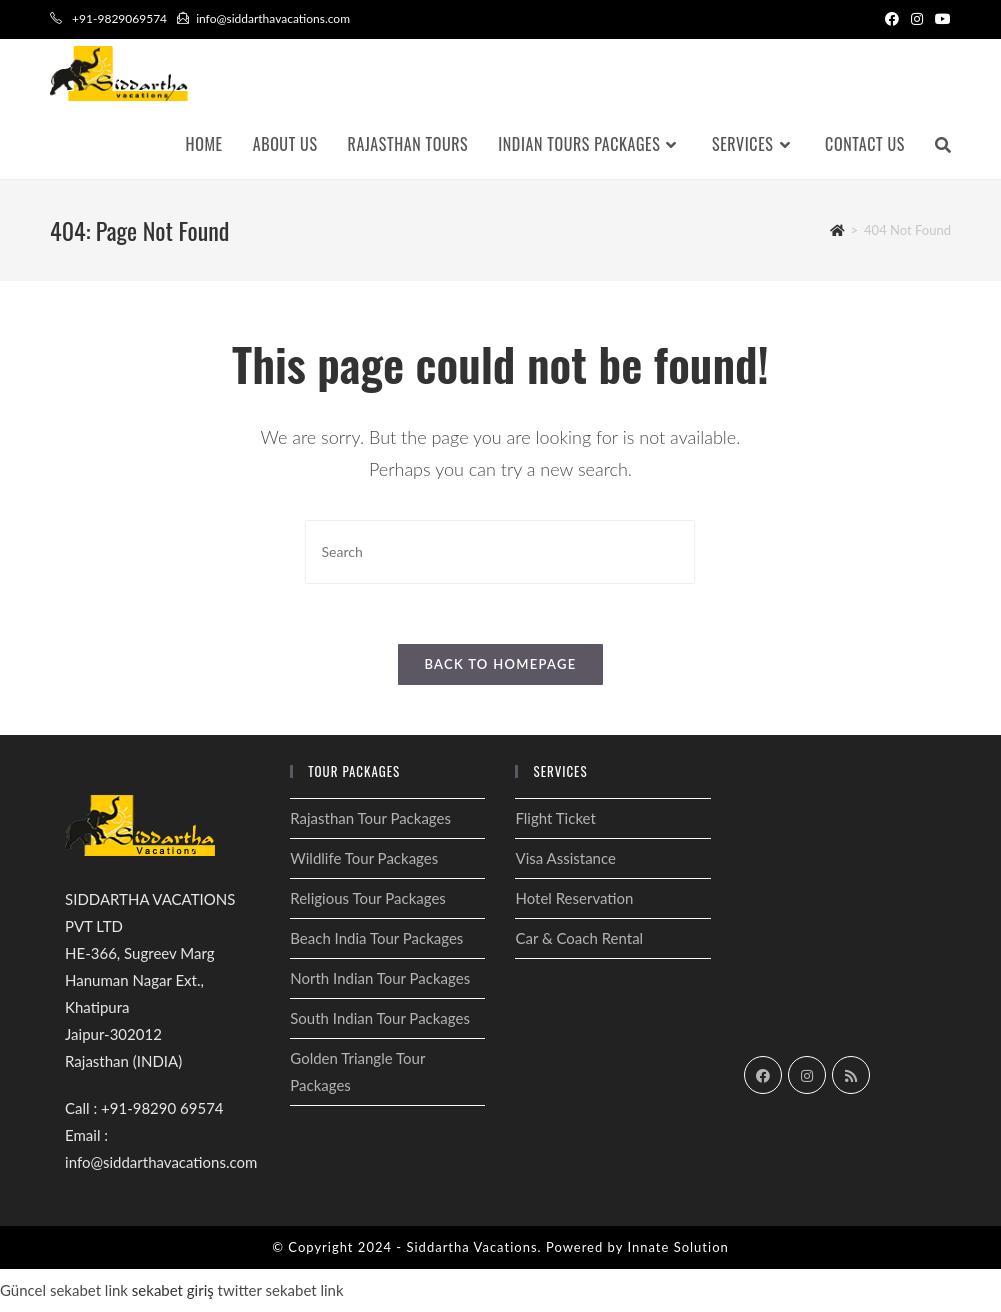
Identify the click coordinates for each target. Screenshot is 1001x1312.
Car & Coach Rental (579, 938)
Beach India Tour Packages (376, 938)
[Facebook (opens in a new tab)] (892, 19)
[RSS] (851, 1075)
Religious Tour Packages (368, 898)
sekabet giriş (173, 1290)
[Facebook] (763, 1075)
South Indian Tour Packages (380, 1018)
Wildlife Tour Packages (364, 858)
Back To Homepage (500, 664)
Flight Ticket (555, 818)
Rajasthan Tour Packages (370, 818)
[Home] (837, 230)
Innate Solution (677, 1247)
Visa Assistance (565, 858)
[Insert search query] (500, 551)
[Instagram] (807, 1075)
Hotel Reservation (574, 898)
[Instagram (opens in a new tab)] (917, 19)
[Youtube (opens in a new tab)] (940, 19)
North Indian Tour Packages (380, 978)
